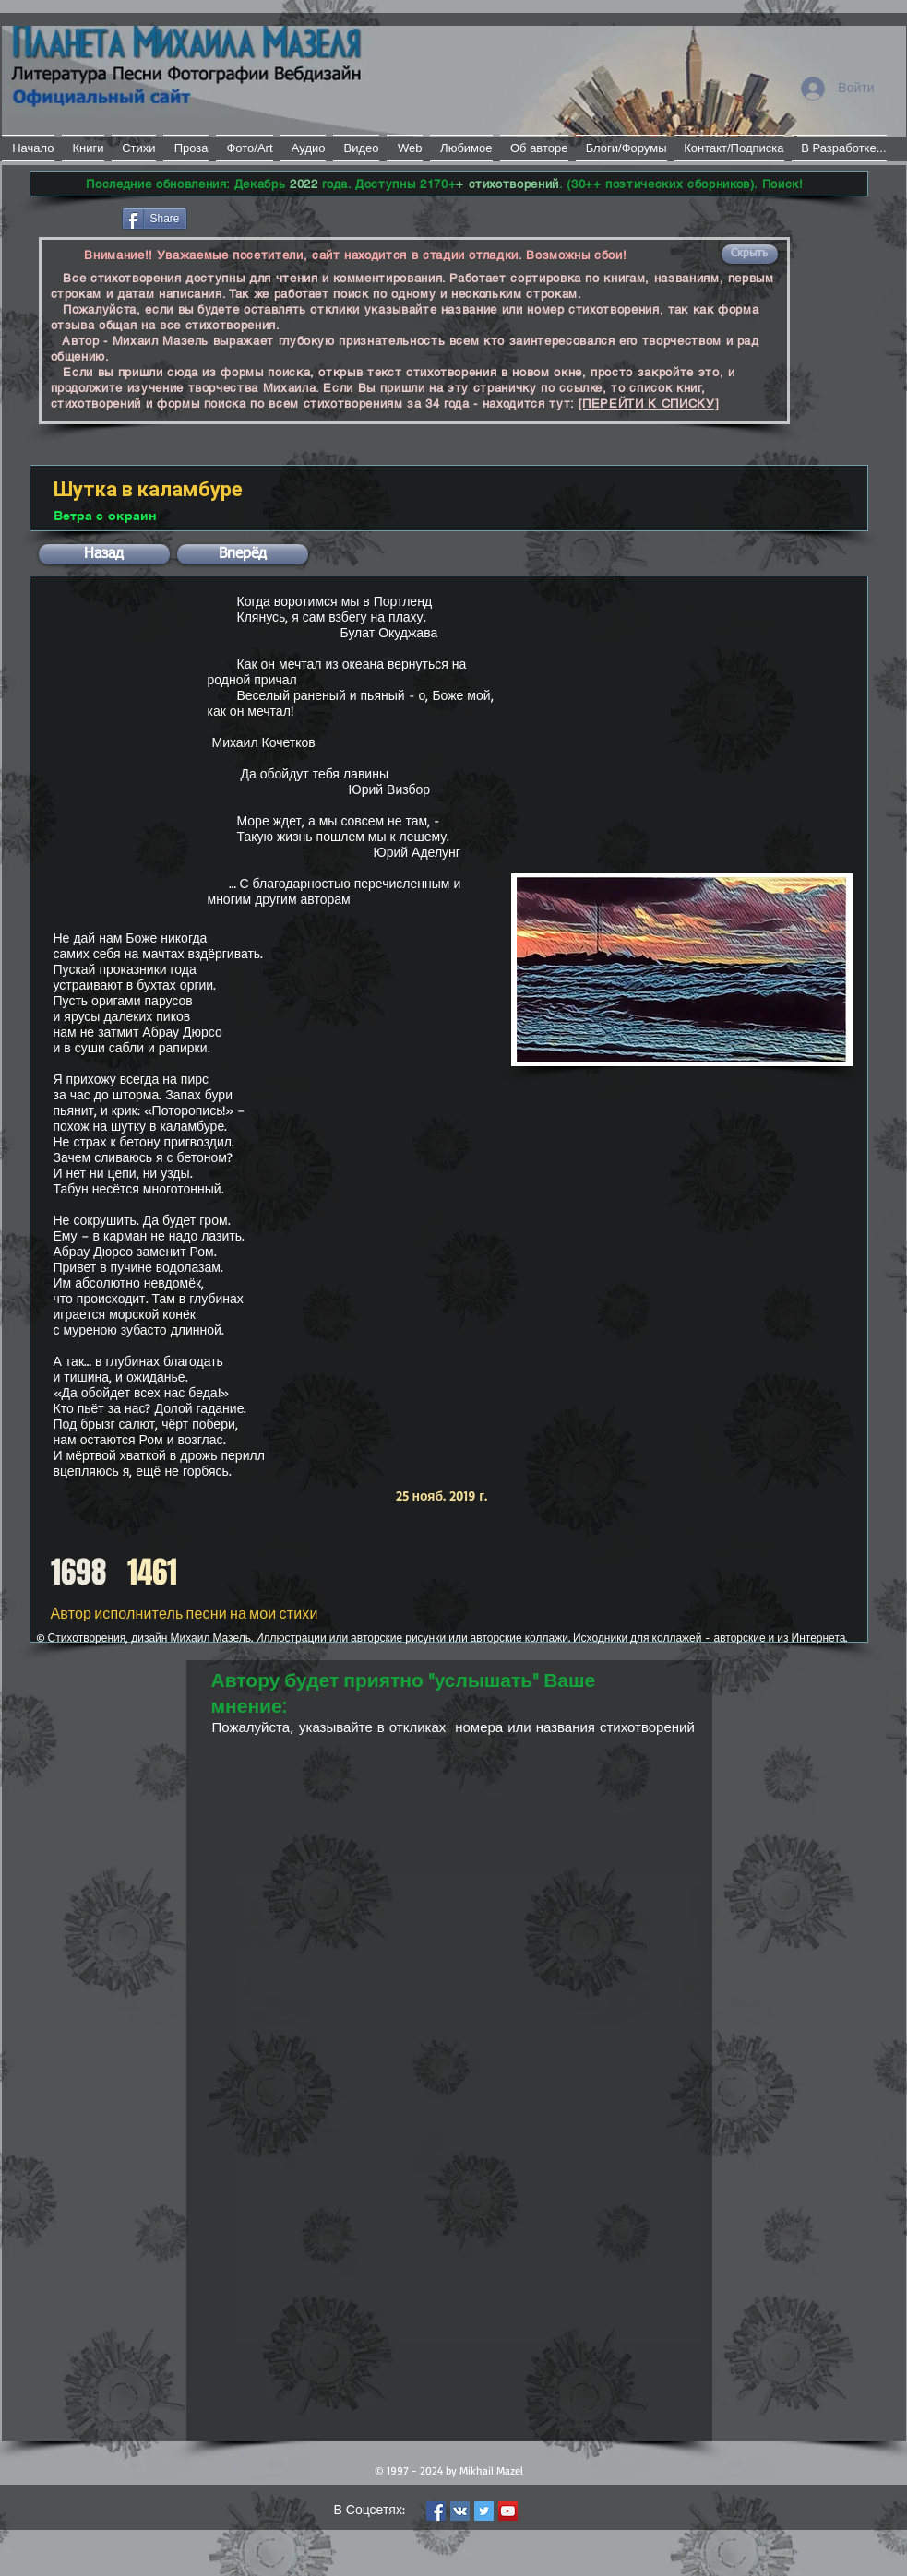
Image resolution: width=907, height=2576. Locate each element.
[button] (750, 254)
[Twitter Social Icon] (484, 2511)
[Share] (154, 219)
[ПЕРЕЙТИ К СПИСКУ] (649, 403)
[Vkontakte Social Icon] (460, 2511)
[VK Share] (246, 217)
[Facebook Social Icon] (436, 2511)
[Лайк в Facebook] (74, 217)
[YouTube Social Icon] (508, 2511)
